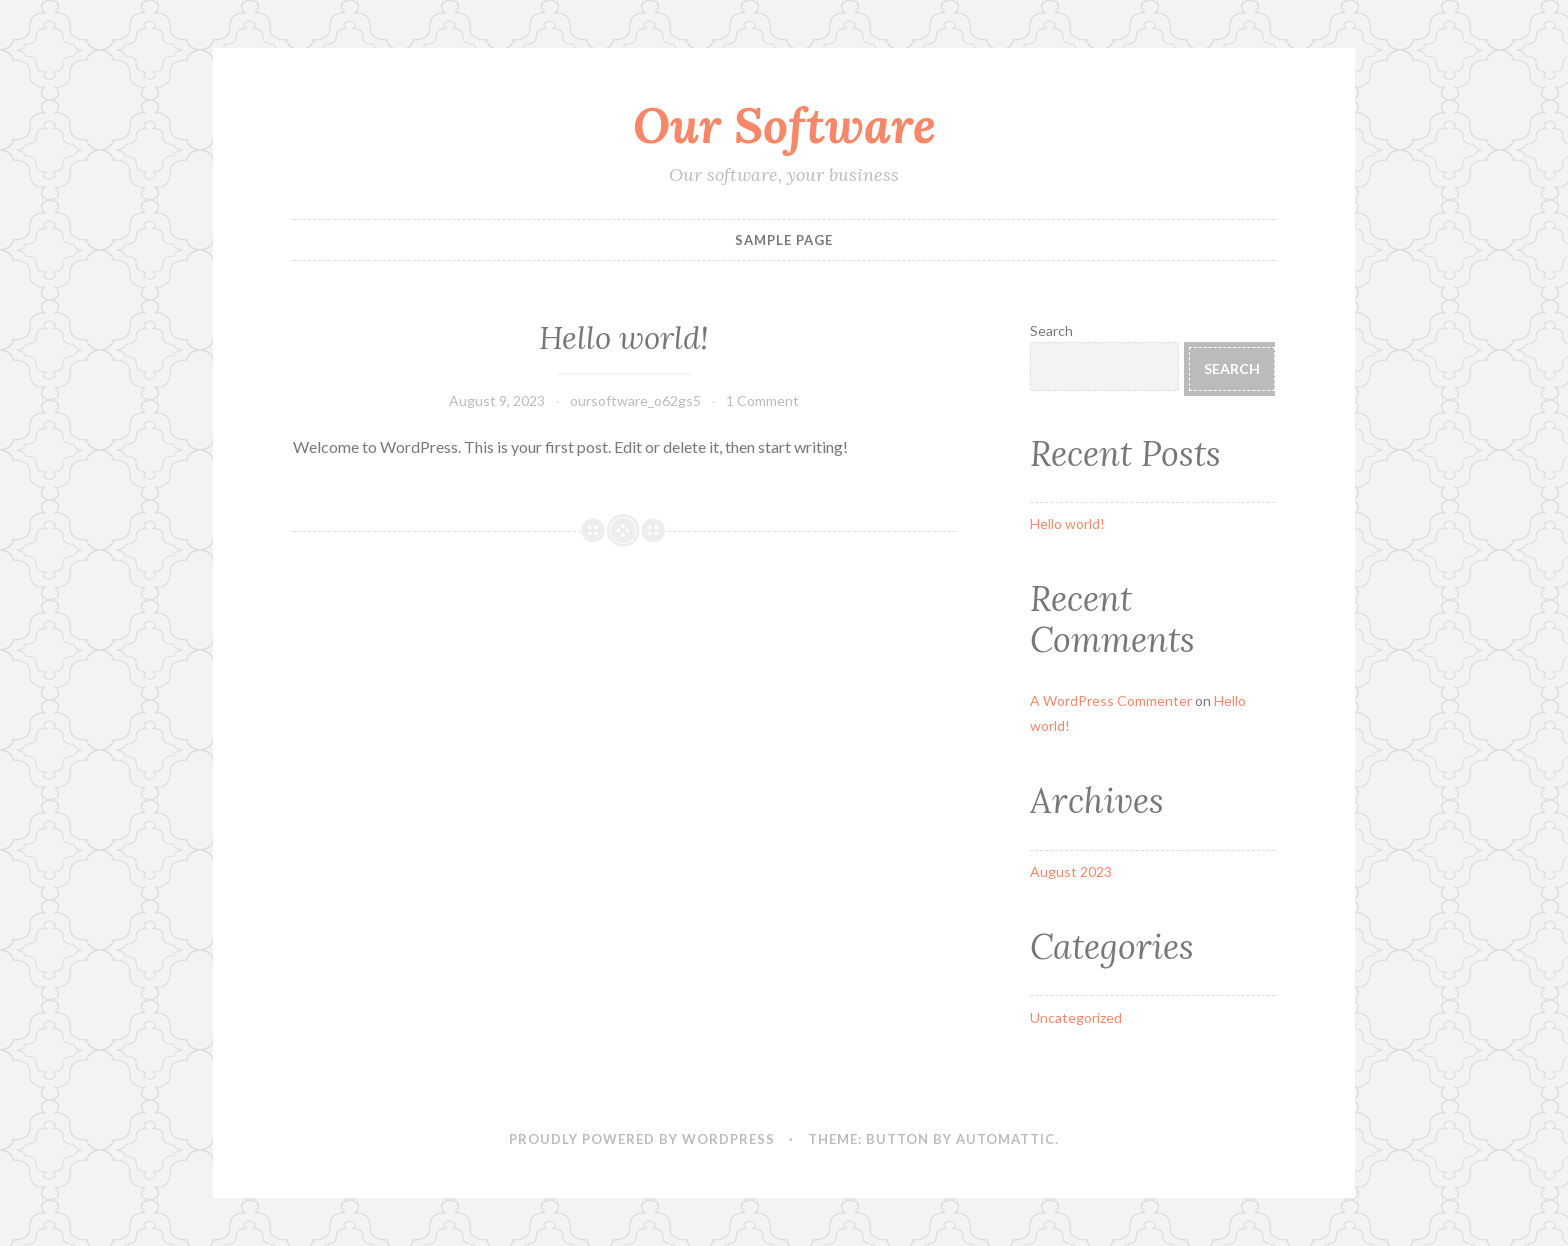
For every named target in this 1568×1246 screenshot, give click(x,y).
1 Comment (762, 400)
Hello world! (624, 338)
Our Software (784, 125)
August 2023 (1071, 871)
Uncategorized (1076, 1017)
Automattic (1005, 1139)
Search (1051, 330)
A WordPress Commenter (1111, 700)
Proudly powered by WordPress (642, 1139)
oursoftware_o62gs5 (635, 400)
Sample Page (784, 240)
